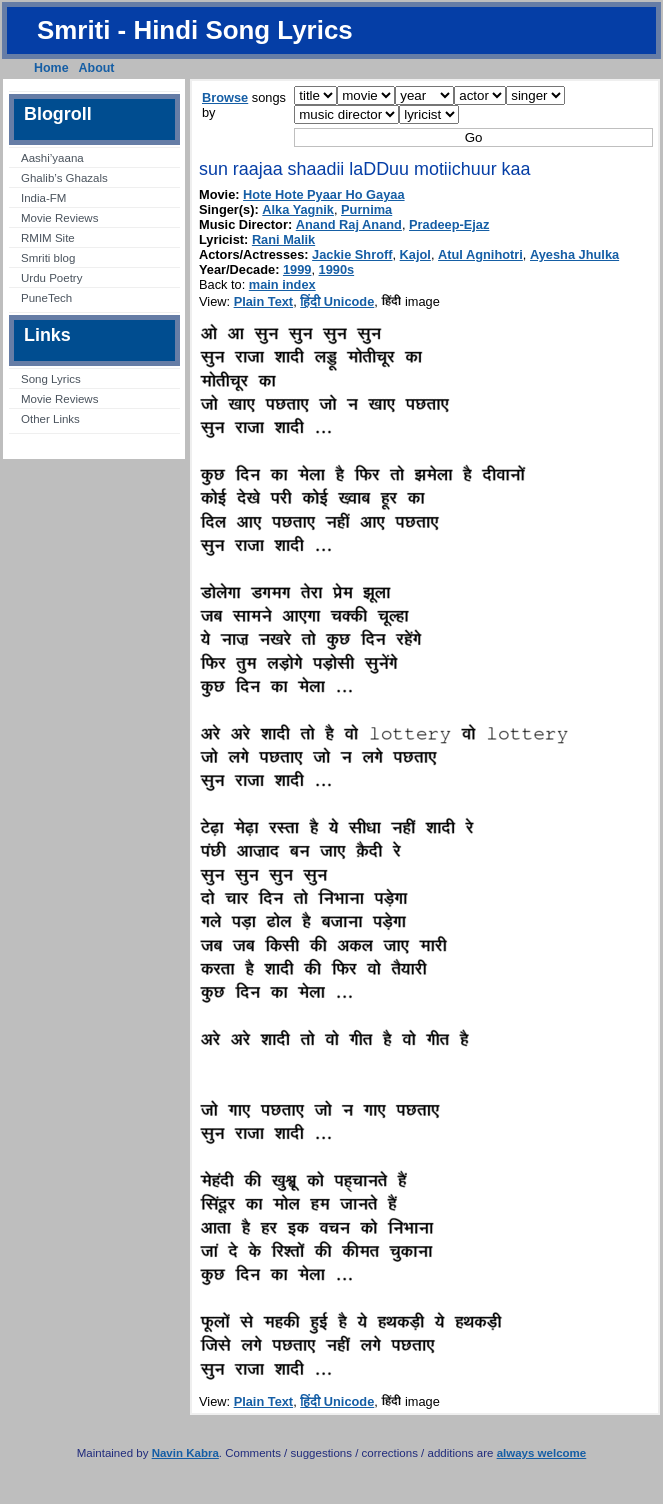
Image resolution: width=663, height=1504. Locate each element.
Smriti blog (48, 258)
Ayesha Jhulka (574, 254)
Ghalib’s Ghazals (64, 178)
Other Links (50, 419)
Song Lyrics (51, 379)
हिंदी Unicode (337, 301)
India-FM (43, 198)
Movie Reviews (59, 218)
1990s (337, 269)
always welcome (542, 1453)
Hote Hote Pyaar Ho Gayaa (323, 194)
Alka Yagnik (298, 209)
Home (51, 68)
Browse (225, 97)
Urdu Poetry (51, 278)
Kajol (415, 254)
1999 (297, 269)
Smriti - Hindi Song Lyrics (195, 30)
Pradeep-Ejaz (449, 224)
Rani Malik (283, 239)
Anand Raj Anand (349, 224)
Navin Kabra (185, 1453)
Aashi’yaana (52, 158)
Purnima (366, 209)
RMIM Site (48, 238)
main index (282, 284)
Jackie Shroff (352, 254)
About (97, 68)
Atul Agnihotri (480, 254)
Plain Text (264, 301)
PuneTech (46, 298)
